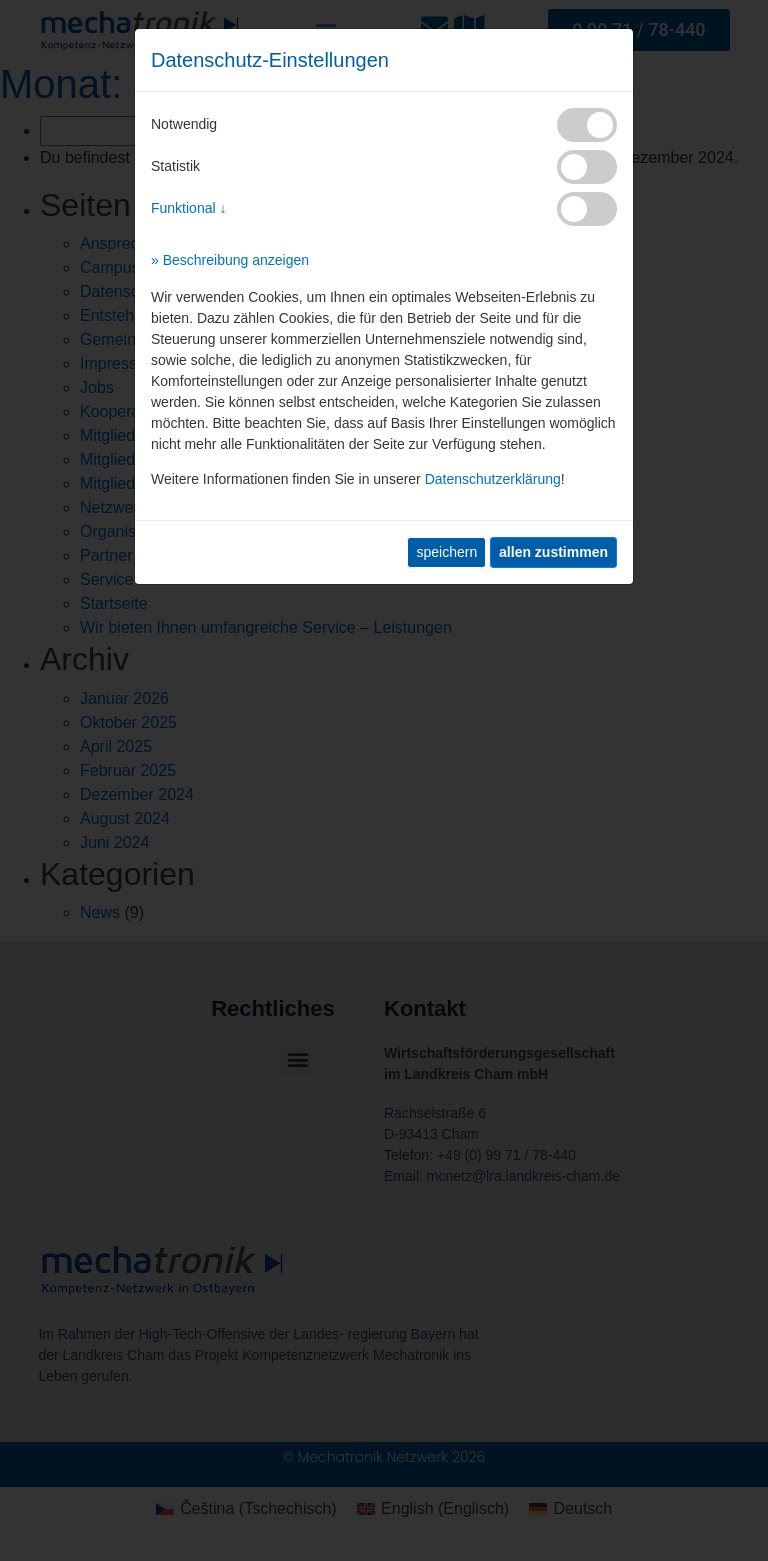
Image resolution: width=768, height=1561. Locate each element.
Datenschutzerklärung (493, 479)
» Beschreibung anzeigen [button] (230, 260)
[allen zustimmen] (553, 552)
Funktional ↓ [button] (188, 208)
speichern (446, 552)
